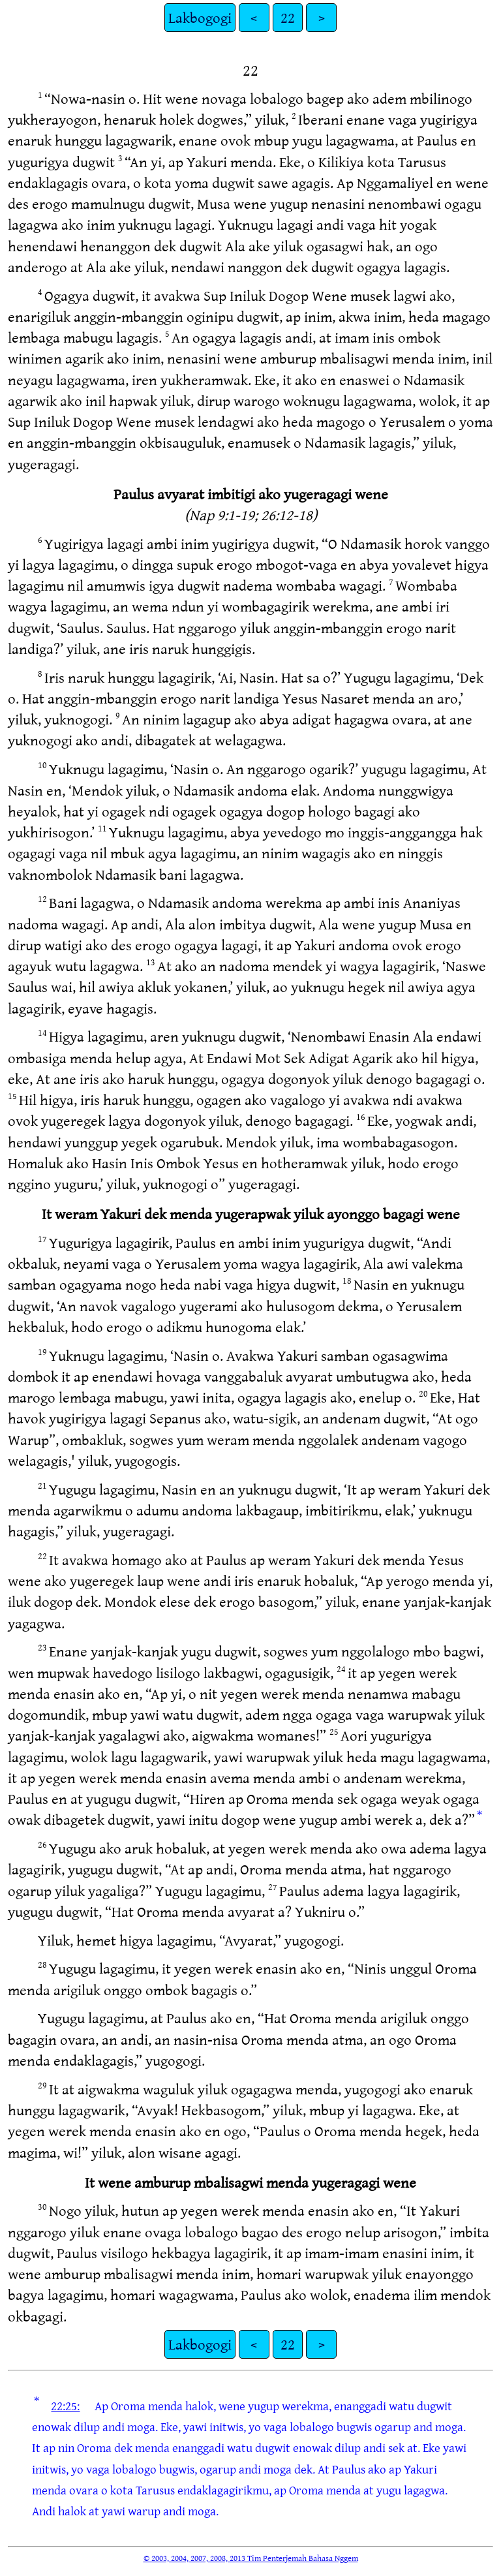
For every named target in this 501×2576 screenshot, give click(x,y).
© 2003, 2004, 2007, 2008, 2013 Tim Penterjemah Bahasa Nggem (251, 2557)
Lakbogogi (200, 17)
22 (288, 17)
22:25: (65, 2406)
